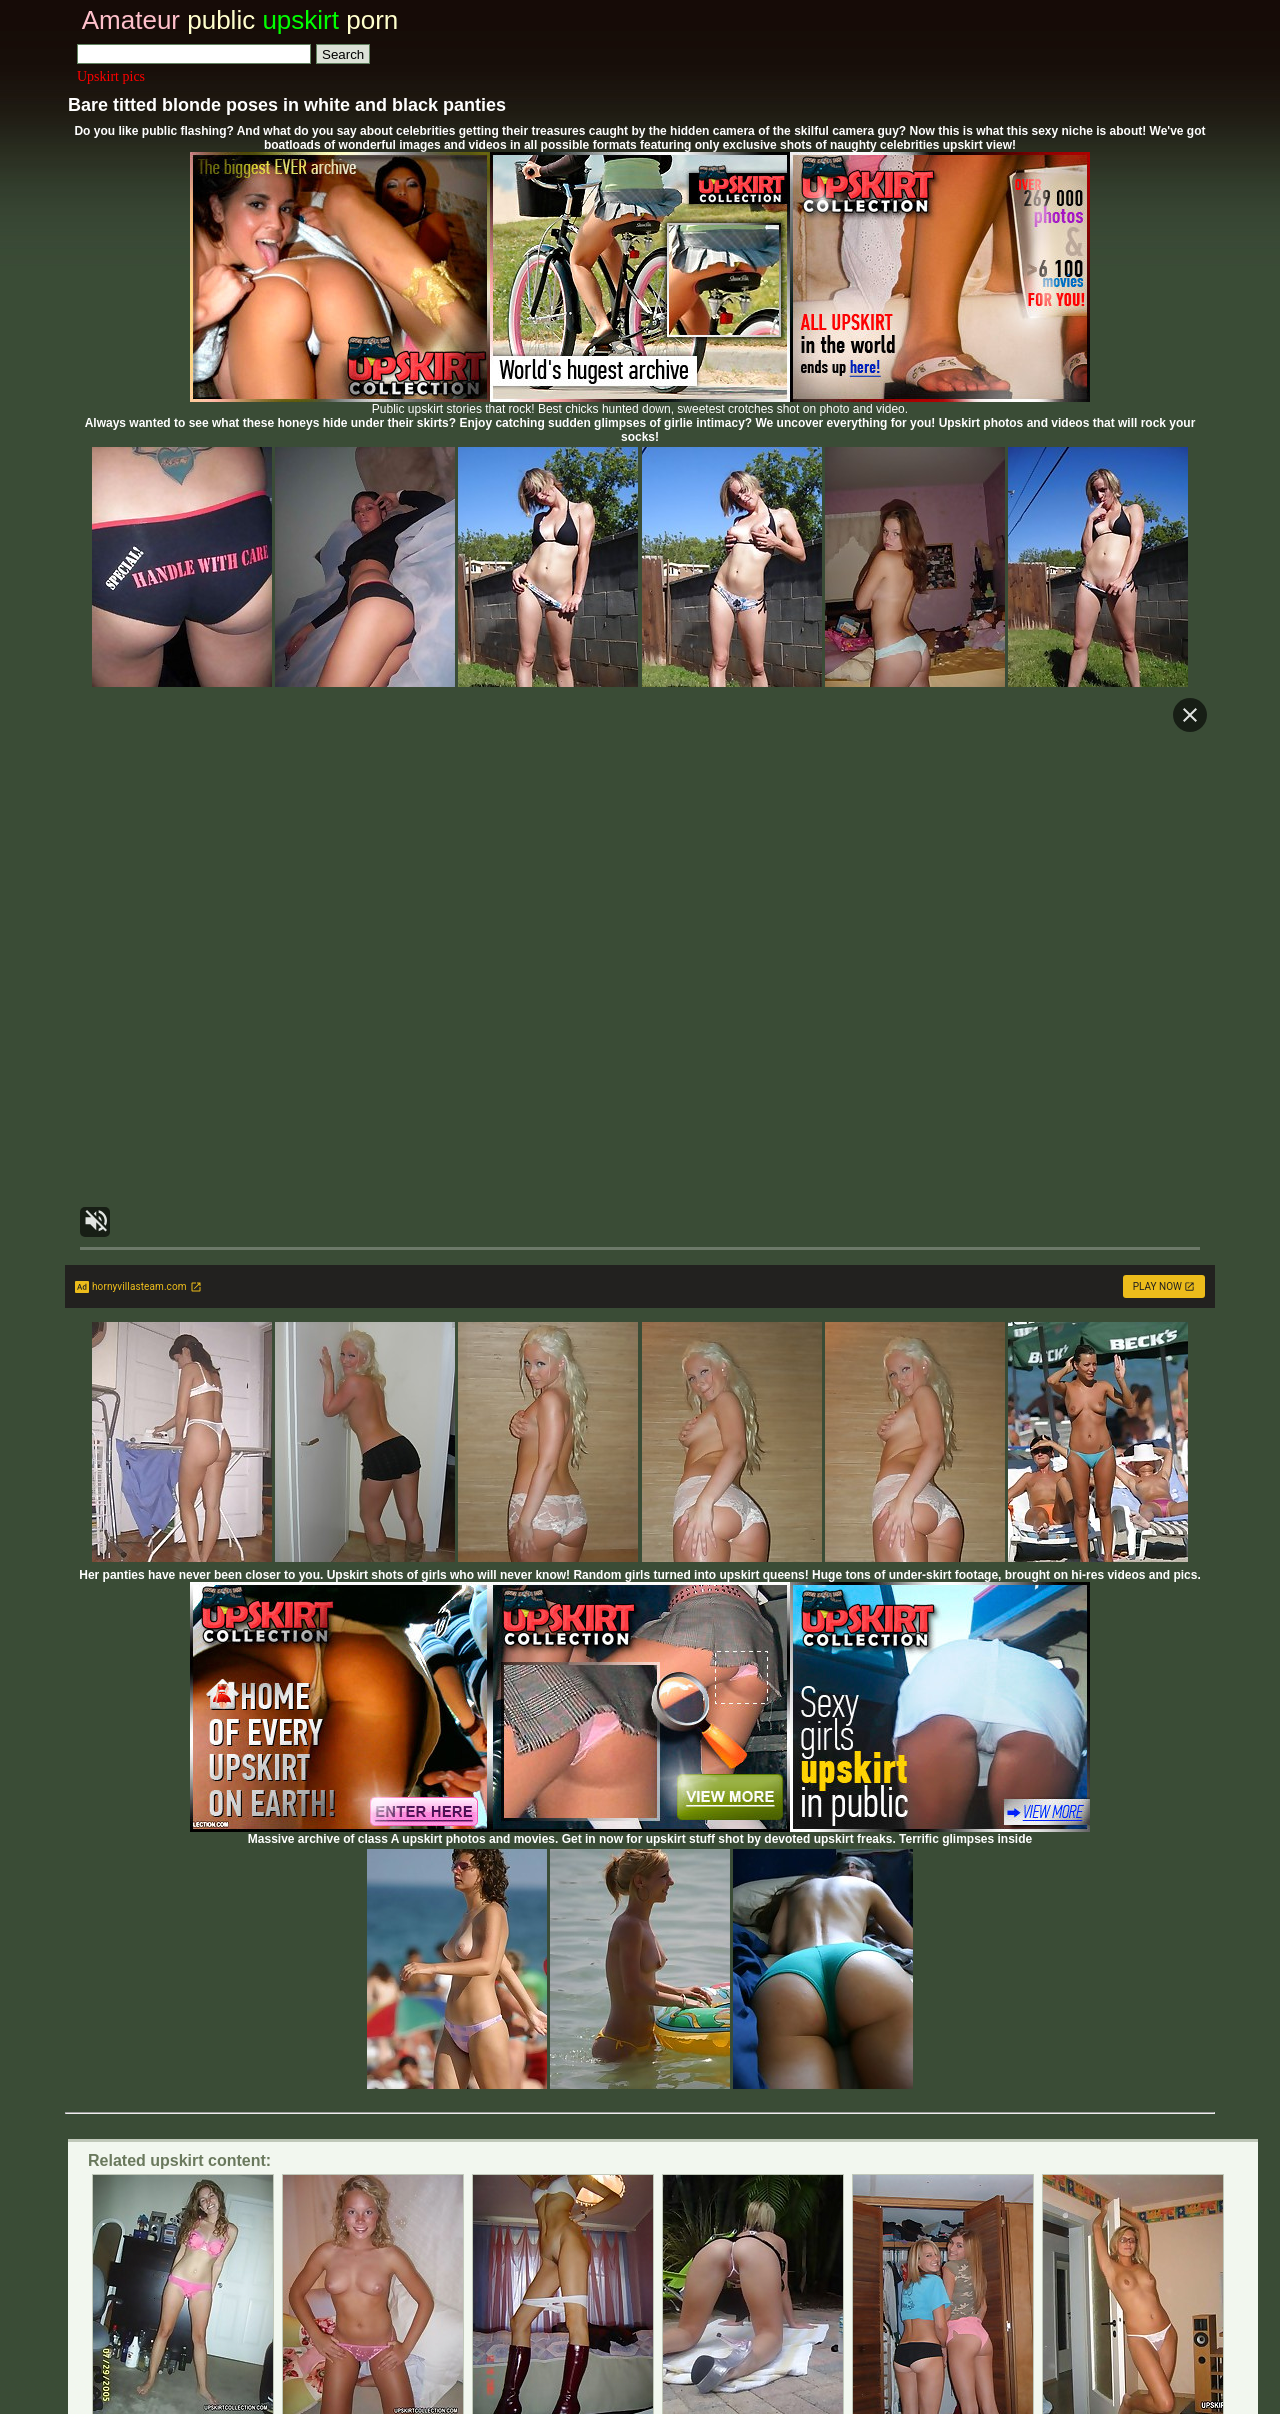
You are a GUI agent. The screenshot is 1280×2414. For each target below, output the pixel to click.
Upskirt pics (111, 76)
